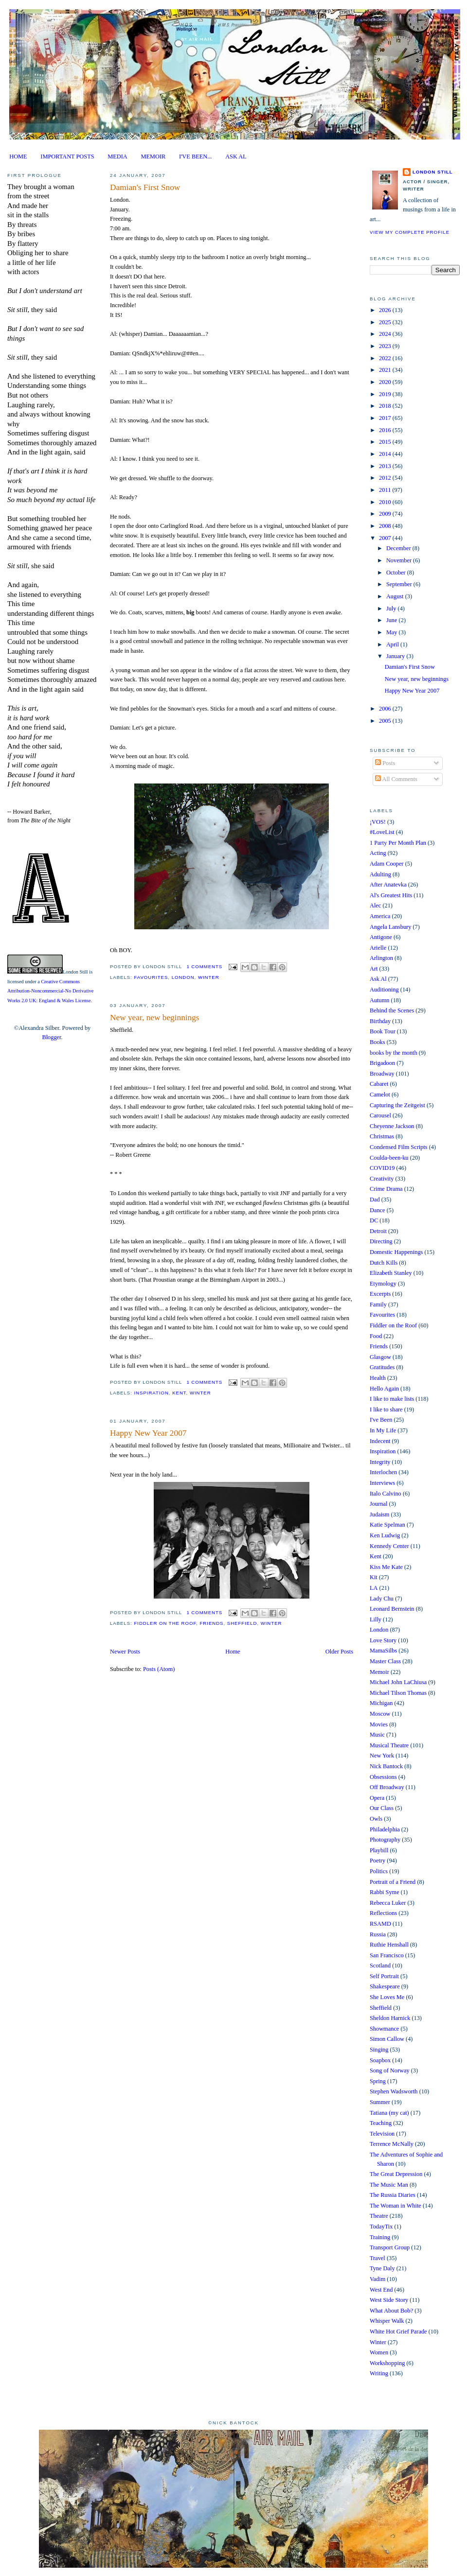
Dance (377, 1210)
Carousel (380, 1115)
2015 (386, 441)
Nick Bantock (386, 1766)
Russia (378, 1934)
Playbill (379, 1850)
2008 (386, 525)
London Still (75, 972)
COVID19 (382, 1168)
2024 (386, 334)
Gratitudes (382, 1367)
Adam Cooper (387, 863)
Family (378, 1304)
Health (378, 1378)
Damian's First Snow (145, 187)
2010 (386, 502)
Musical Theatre (389, 1745)
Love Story (383, 1640)
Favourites (151, 977)
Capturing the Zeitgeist (397, 1105)
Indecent (380, 1441)
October (396, 572)
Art (373, 968)
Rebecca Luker (388, 1902)
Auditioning (384, 989)
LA (373, 1587)
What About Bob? (391, 2310)
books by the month (393, 1052)
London (183, 977)
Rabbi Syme (384, 1892)
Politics (379, 1871)
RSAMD (380, 1923)
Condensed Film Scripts (399, 1147)
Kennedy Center (389, 1546)
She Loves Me (387, 1997)
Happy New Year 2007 (148, 1433)
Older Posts (339, 1651)
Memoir (379, 1672)
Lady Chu (382, 1598)
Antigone (381, 937)
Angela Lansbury (390, 926)
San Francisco (387, 1955)
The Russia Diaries (392, 2195)
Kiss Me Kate (386, 1567)
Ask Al (378, 978)
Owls (376, 1818)
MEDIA (117, 156)
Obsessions (383, 1777)
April (393, 644)
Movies (379, 1724)
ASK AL (236, 156)
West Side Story (389, 2300)
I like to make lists (392, 1398)
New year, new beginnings (154, 1017)
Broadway (382, 1073)
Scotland (380, 1965)
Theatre (379, 2215)
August (395, 596)
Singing (379, 2049)
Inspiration (151, 1392)
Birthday (380, 1021)
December (399, 548)
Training (380, 2237)
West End (381, 2289)
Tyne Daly (382, 2268)
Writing (379, 2373)
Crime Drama (386, 1188)
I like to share (386, 1409)
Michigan (381, 1703)
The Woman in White (395, 2205)
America (380, 916)
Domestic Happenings (396, 1252)
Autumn (379, 1000)
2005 (386, 720)
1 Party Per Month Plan (398, 842)
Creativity (382, 1178)
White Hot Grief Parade (398, 2331)
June (392, 620)
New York (382, 1755)
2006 (386, 708)
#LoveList (382, 832)
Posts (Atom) (159, 1669)
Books (377, 1042)
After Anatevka (388, 884)
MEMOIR (153, 156)
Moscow (380, 1713)
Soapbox (380, 2060)
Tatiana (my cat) (389, 2112)
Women (379, 2352)
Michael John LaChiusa (398, 1682)
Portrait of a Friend (392, 1882)
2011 (385, 490)
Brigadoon (382, 1063)
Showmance (384, 2028)
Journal (378, 1503)
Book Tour (382, 1031)
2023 (386, 346)
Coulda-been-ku (389, 1157)
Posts (385, 763)
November (399, 560)
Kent (179, 1392)
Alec (375, 905)
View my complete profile (409, 232)
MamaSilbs (383, 1650)
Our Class (382, 1808)
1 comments (204, 966)
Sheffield (242, 1623)
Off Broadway (387, 1787)
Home (232, 1651)
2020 (386, 382)
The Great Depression (396, 2174)
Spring (378, 2081)
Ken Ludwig (385, 1535)
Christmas (382, 1136)
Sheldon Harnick (390, 2018)
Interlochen (383, 1472)
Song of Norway (390, 2070)
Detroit (378, 1231)
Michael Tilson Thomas (398, 1692)
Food (376, 1336)
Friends (212, 1623)
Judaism (379, 1514)
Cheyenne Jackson (392, 1126)
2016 (386, 430)
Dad (375, 1199)
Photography (385, 1839)
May (392, 632)
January (396, 656)
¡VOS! (378, 821)
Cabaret (379, 1083)
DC (374, 1220)
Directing (381, 1241)
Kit (373, 1577)
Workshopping (387, 2363)
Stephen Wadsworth (394, 2091)
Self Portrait (384, 1976)
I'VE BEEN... (195, 156)
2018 (386, 405)
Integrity (380, 1462)
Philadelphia (385, 1829)
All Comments (396, 779)
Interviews (382, 1482)
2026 (386, 310)
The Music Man (389, 2184)
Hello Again (384, 1388)
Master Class (385, 1661)
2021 (386, 369)
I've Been (381, 1419)
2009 (386, 513)
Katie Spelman (387, 1524)
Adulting (380, 874)
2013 (386, 466)
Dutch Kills (383, 1262)
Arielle (378, 947)
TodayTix (381, 2226)
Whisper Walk (387, 2320)
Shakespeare (385, 1986)
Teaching (381, 2123)
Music (377, 1734)
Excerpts (380, 1293)
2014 (386, 454)
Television (382, 2133)
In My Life (383, 1430)
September (399, 584)
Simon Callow (387, 2039)
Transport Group (390, 2247)
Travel (377, 2258)
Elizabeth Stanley (391, 1273)
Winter (208, 977)
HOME (18, 156)
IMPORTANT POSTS (67, 156)
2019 (386, 394)
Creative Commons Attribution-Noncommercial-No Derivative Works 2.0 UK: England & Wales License (50, 991)
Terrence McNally (391, 2144)
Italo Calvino (385, 1493)
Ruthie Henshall (389, 1944)
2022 (386, 358)
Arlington (381, 958)
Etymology (383, 1283)
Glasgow (380, 1357)
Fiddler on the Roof (165, 1623)
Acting (378, 853)
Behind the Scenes (392, 1010)
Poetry (377, 1860)
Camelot (380, 1094)
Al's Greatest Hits (391, 895)
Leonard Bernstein (392, 1608)
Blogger (51, 1037)
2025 (386, 322)
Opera (377, 1797)
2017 (386, 418)
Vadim (377, 2279)
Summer (380, 2102)
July (392, 608)
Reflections (383, 1913)
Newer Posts (125, 1651)
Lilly (375, 1619)
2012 (386, 477)
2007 (386, 538)
